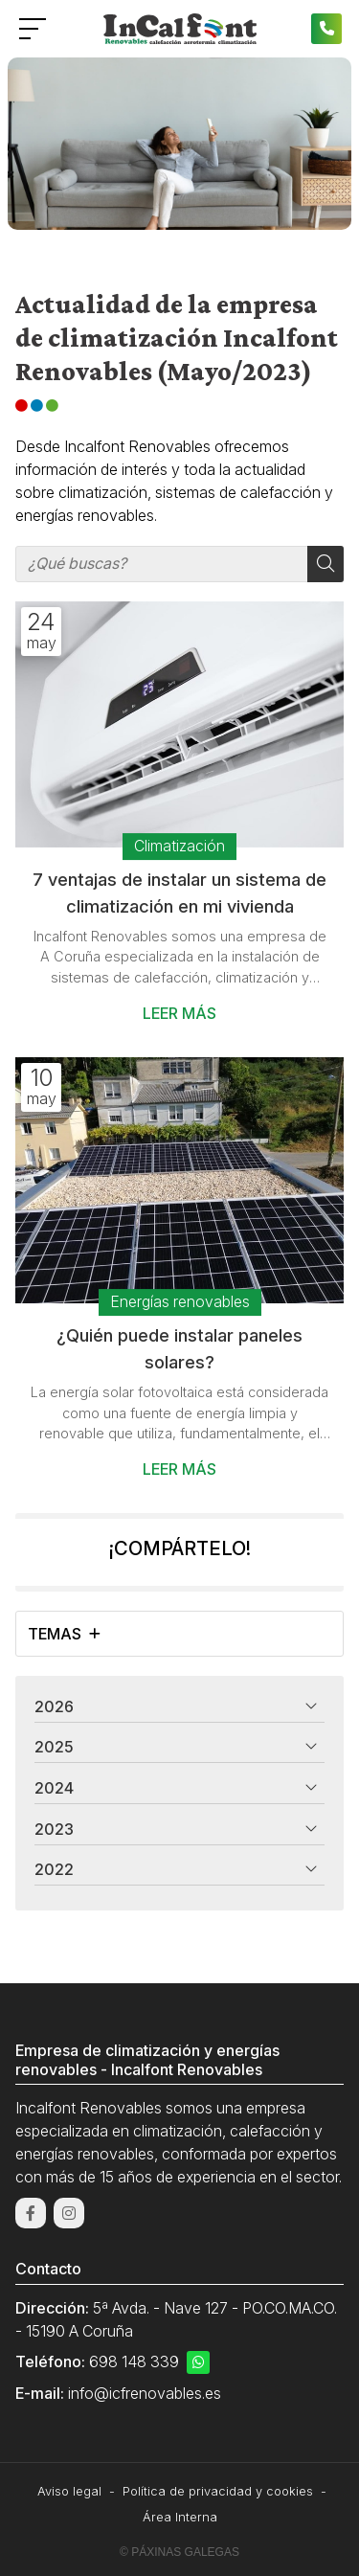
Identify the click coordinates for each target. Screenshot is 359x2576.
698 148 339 (134, 2361)
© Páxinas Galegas (179, 2552)
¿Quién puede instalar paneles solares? (179, 1348)
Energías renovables (180, 1302)
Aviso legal (69, 2491)
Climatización (179, 846)
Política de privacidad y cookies (218, 2491)
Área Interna (180, 2517)
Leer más (179, 1013)
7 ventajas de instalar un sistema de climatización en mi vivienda (179, 892)
